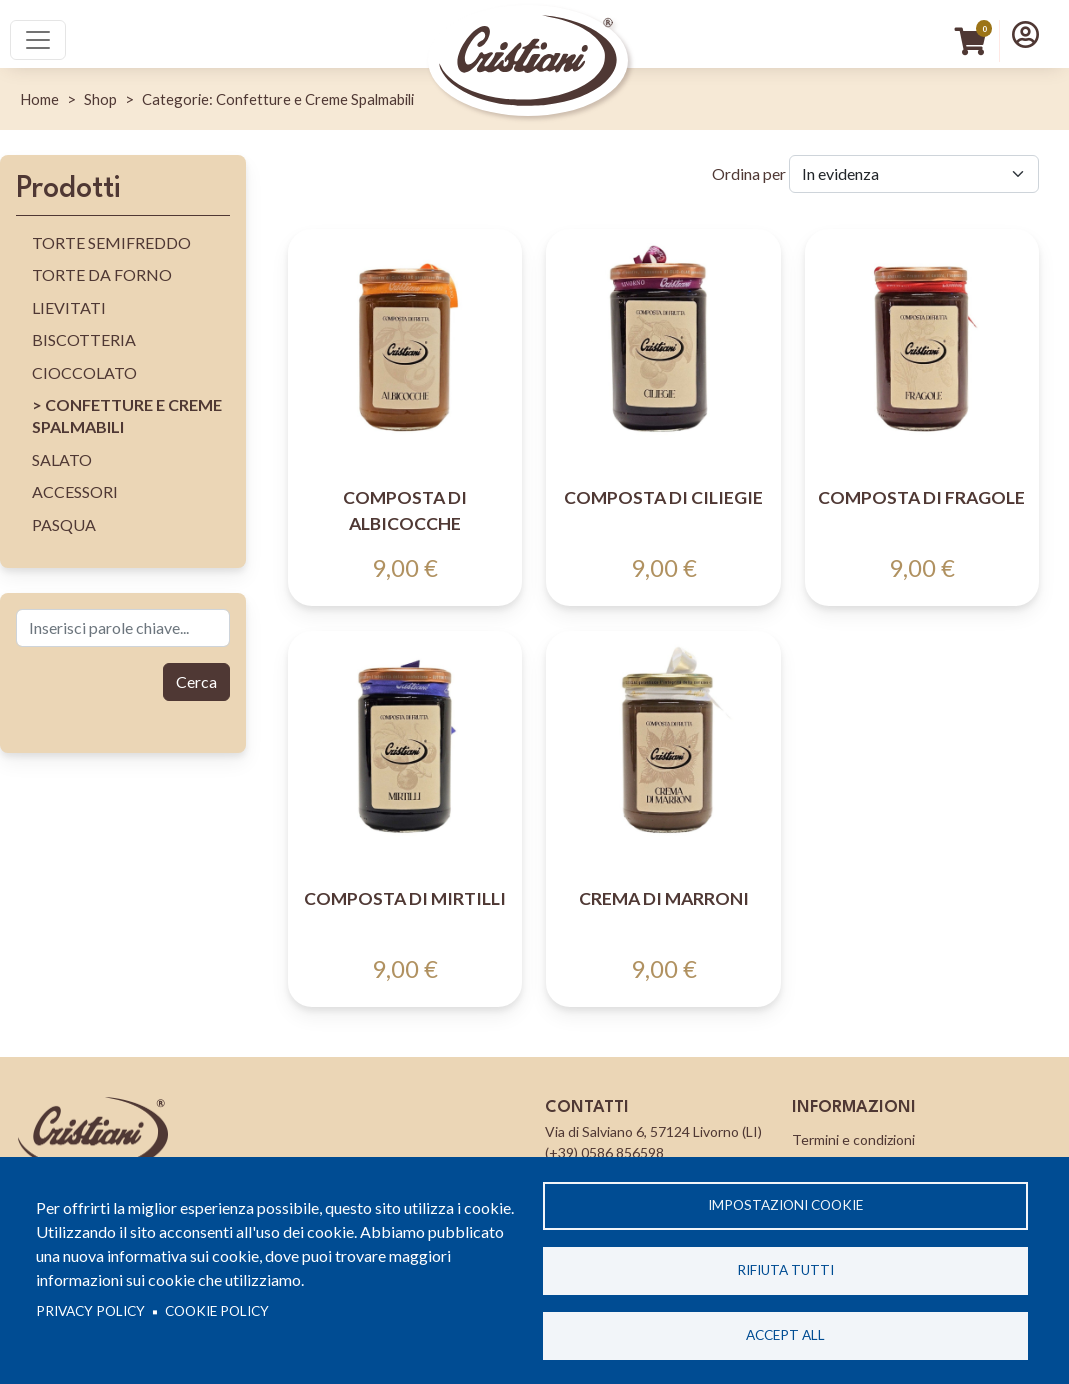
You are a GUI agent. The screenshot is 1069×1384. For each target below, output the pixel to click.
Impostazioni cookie (785, 1205)
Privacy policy (90, 1311)
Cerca (196, 681)
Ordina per (749, 173)
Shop (100, 99)
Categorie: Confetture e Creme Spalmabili (278, 99)
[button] (1025, 34)
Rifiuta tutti (785, 1270)
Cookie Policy (217, 1311)
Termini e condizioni (853, 1139)
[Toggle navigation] (38, 40)
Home (39, 99)
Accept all (785, 1335)
